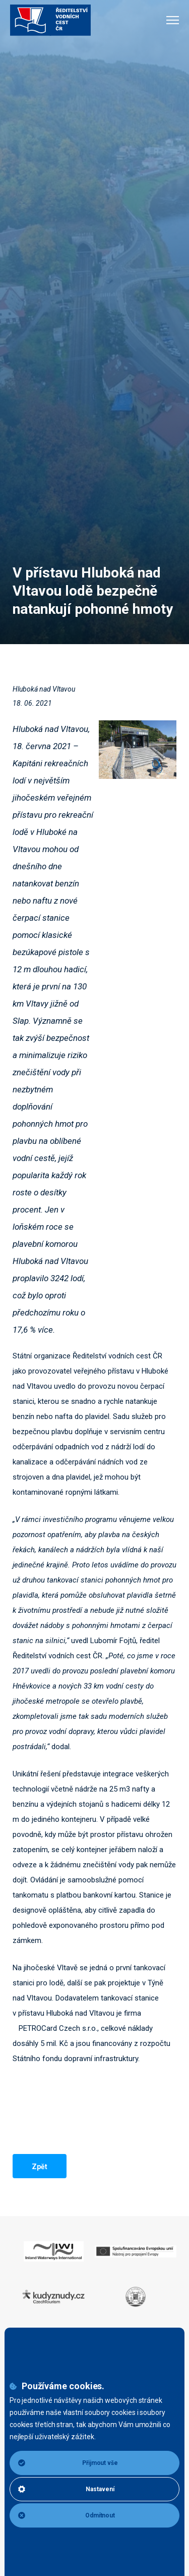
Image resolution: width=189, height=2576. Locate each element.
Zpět (39, 2167)
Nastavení (66, 2489)
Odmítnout (66, 2515)
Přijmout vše (68, 2462)
